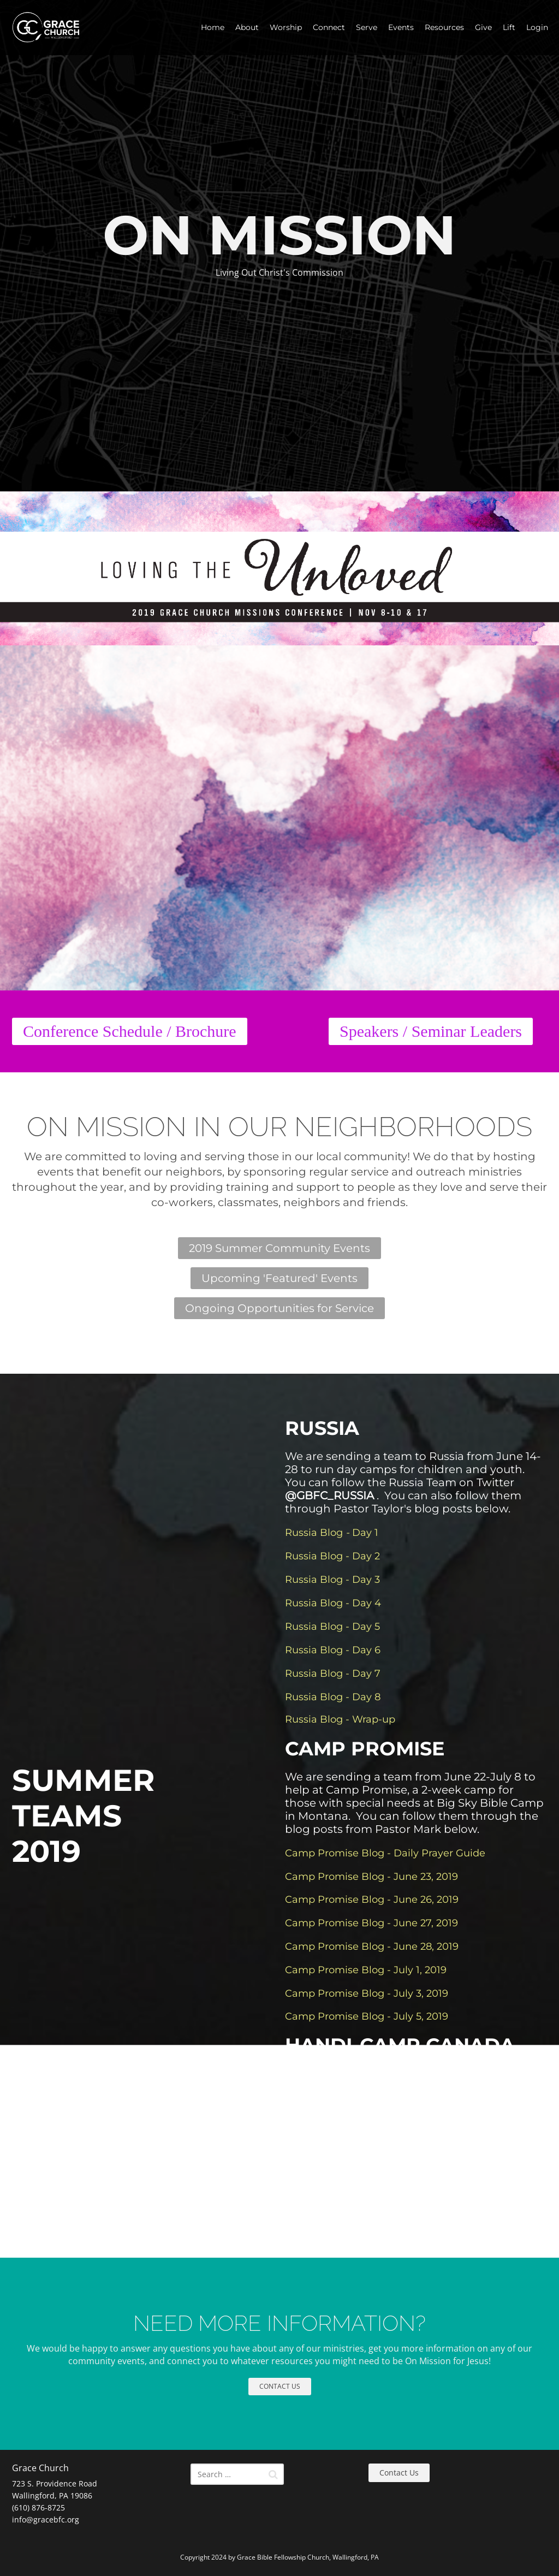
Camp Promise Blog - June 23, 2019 (371, 1877)
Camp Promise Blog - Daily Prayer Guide (385, 1853)
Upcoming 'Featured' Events (279, 1278)
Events (401, 27)
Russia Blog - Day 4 (333, 1603)
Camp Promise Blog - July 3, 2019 (366, 1993)
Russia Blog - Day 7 (332, 1673)
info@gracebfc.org (45, 2519)
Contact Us (399, 2472)
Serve (366, 27)
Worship (286, 27)
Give (483, 27)
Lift (509, 27)
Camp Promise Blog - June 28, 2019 (372, 1946)
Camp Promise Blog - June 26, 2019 (372, 1900)
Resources (444, 27)
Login (537, 27)
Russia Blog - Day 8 (332, 1697)
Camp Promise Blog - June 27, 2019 (371, 1923)
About (247, 27)
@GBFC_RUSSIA (329, 1495)
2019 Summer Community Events (279, 1248)
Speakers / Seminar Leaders (431, 1031)
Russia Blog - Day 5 (332, 1627)
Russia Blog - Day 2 (332, 1556)
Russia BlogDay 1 (331, 1533)
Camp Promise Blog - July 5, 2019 (366, 2016)
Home (212, 27)
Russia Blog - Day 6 (332, 1650)
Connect (329, 27)
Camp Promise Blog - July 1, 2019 (366, 1970)
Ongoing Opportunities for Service (279, 1308)
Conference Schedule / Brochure (129, 1031)
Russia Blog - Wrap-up (340, 1719)
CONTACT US (279, 2386)
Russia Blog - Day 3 (332, 1580)
